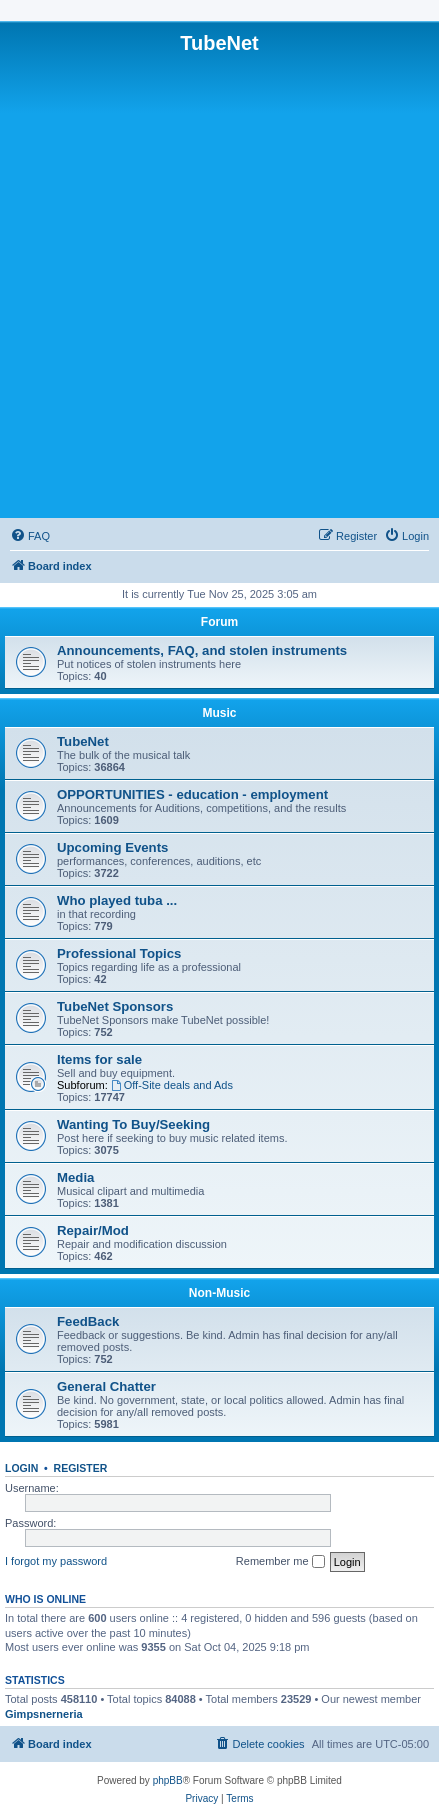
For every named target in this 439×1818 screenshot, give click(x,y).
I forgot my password (56, 1561)
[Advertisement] (219, 284)
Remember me (280, 1562)
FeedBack (88, 1321)
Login (21, 1468)
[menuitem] (30, 536)
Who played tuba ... (117, 900)
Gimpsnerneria (44, 1714)
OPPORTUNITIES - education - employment (192, 794)
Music (219, 713)
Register (81, 1468)
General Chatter (106, 1386)
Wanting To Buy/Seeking (133, 1124)
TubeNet (83, 741)
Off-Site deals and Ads (172, 1085)
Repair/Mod (93, 1230)
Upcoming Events (112, 847)
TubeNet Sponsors (115, 1006)
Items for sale (99, 1059)
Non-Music (219, 1293)
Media (75, 1177)
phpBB (168, 1780)
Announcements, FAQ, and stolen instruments (202, 650)
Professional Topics (119, 953)
